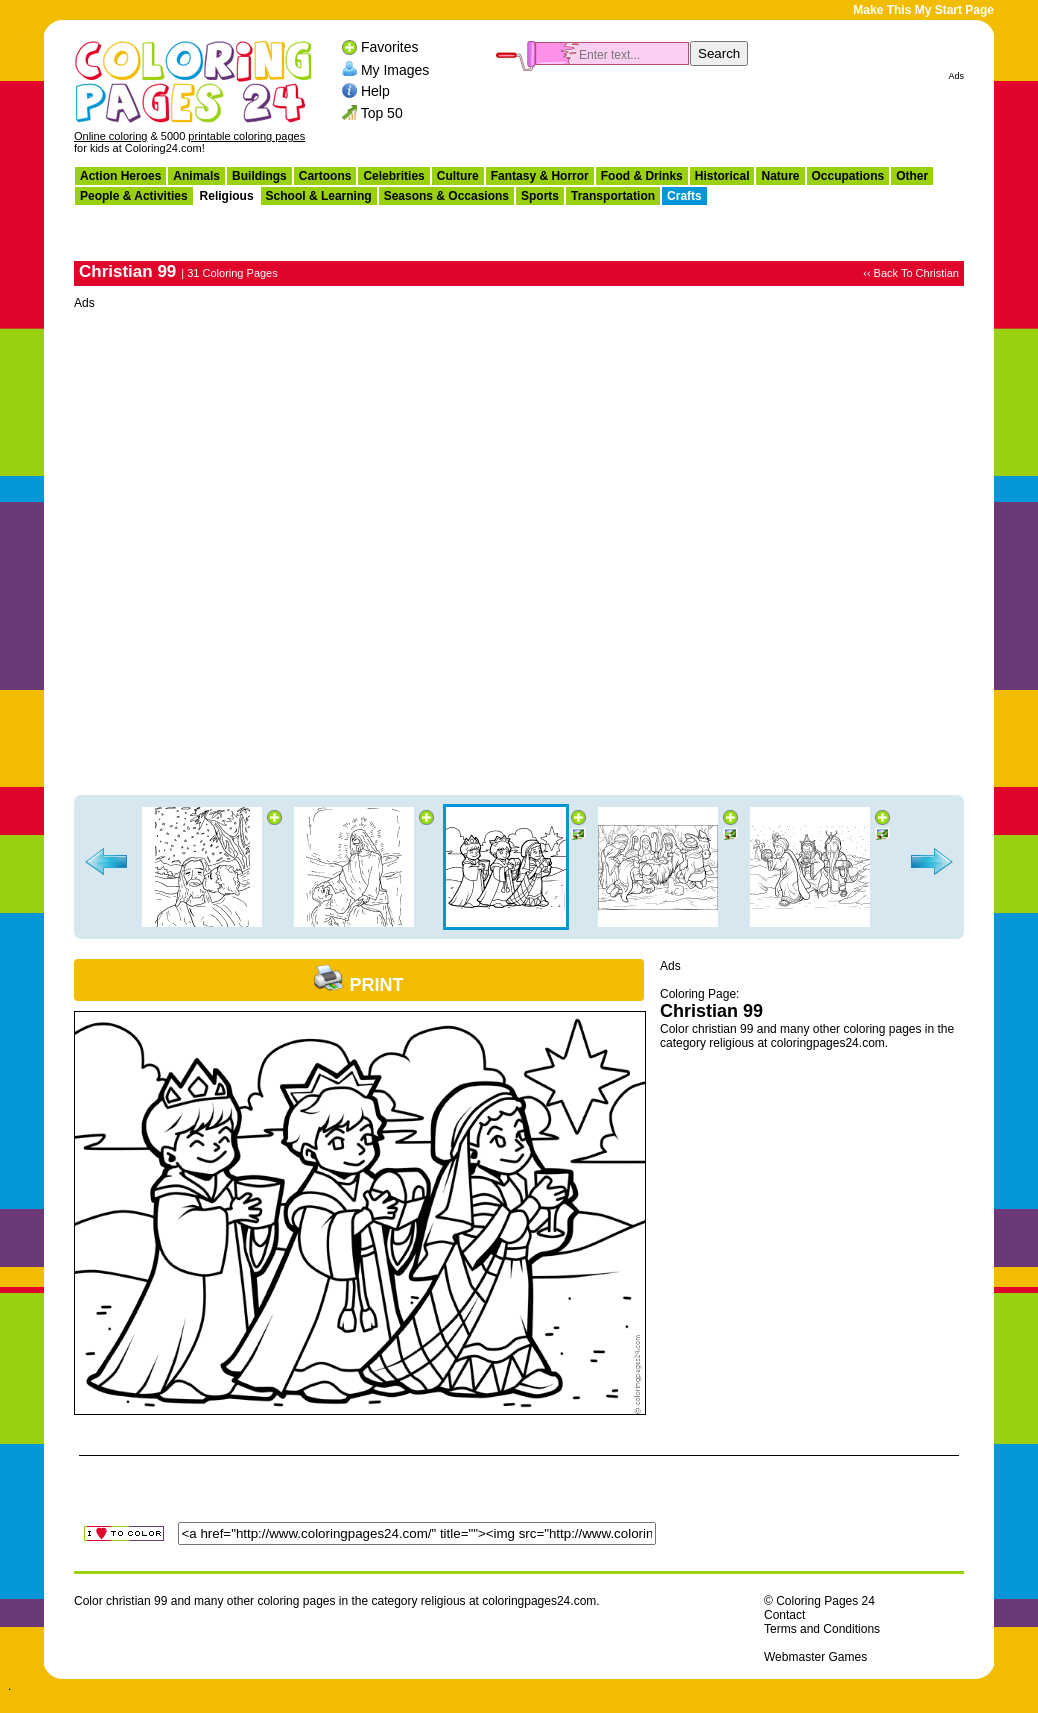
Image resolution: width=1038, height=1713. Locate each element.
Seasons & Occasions (446, 196)
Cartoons (325, 176)
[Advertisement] (268, 542)
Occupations (848, 176)
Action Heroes (120, 176)
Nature (780, 176)
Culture (458, 176)
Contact (784, 1615)
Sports (540, 196)
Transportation (613, 196)
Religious (227, 196)
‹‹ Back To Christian (911, 273)
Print (358, 985)
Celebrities (393, 176)
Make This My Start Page (923, 10)
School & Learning (319, 196)
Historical (722, 176)
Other (912, 176)
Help (375, 91)
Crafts (684, 196)
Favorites (390, 47)
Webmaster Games (815, 1657)
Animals (196, 176)
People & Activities (134, 196)
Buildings (259, 176)
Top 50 (382, 113)
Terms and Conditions (822, 1629)
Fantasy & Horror (540, 176)
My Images (395, 69)
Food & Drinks (642, 176)
